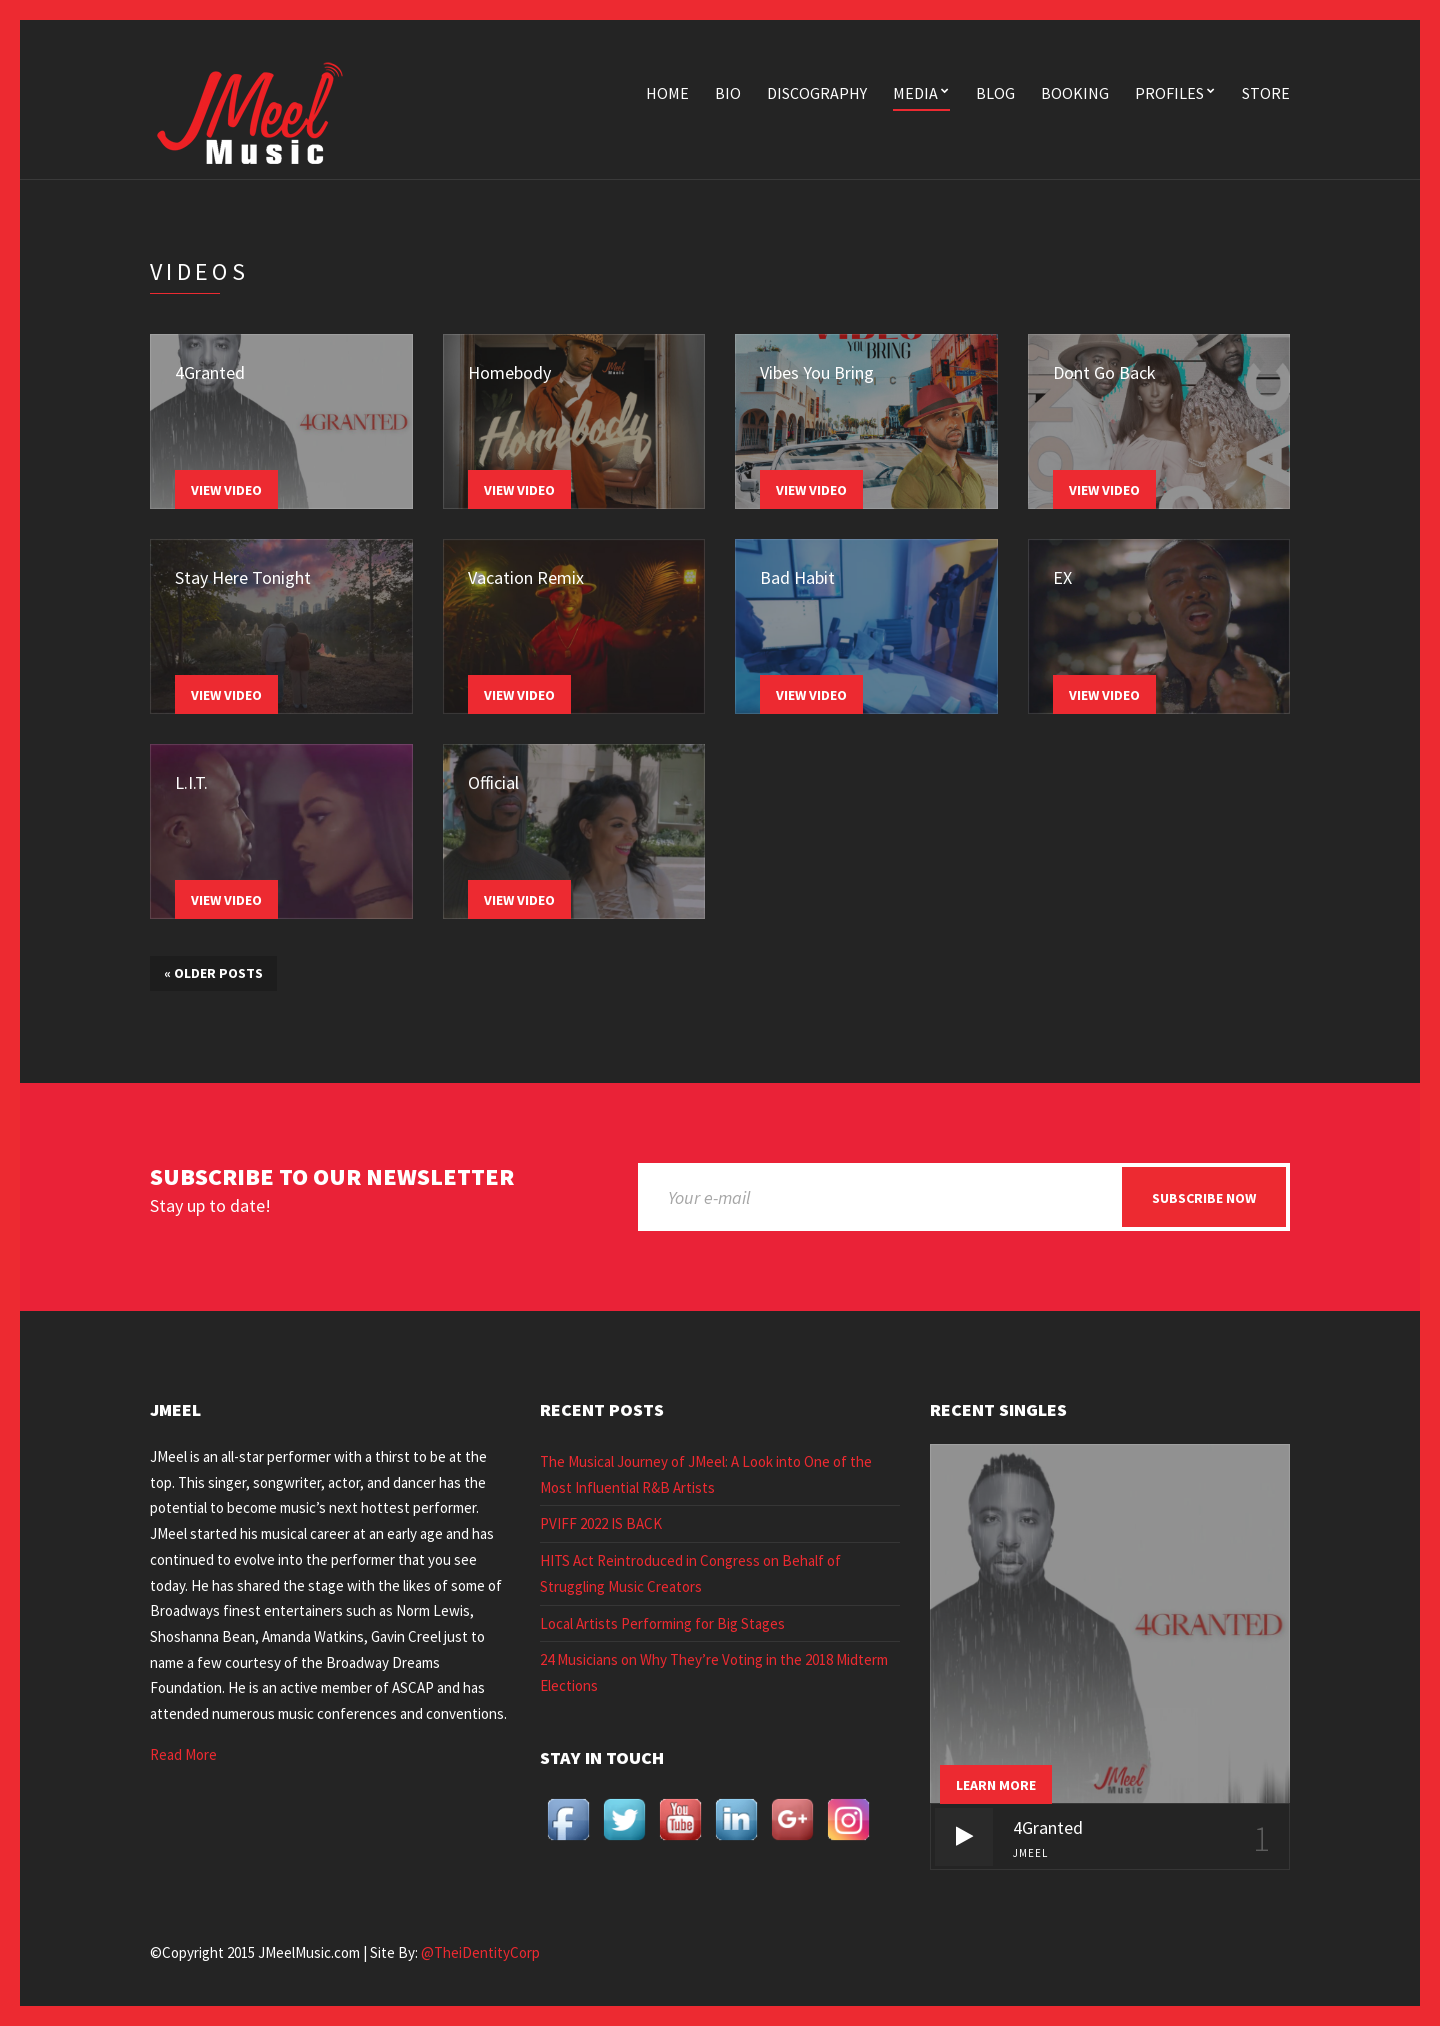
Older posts (213, 973)
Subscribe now (1204, 1198)
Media (915, 93)
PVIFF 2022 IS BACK (601, 1523)
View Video (226, 490)
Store (1266, 93)
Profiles (1169, 93)
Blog (995, 93)
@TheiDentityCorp (480, 1952)
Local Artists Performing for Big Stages (662, 1623)
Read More (183, 1754)
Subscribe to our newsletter (332, 1177)
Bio (728, 93)
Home (667, 93)
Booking (1075, 93)
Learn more (996, 1785)
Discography (817, 93)
